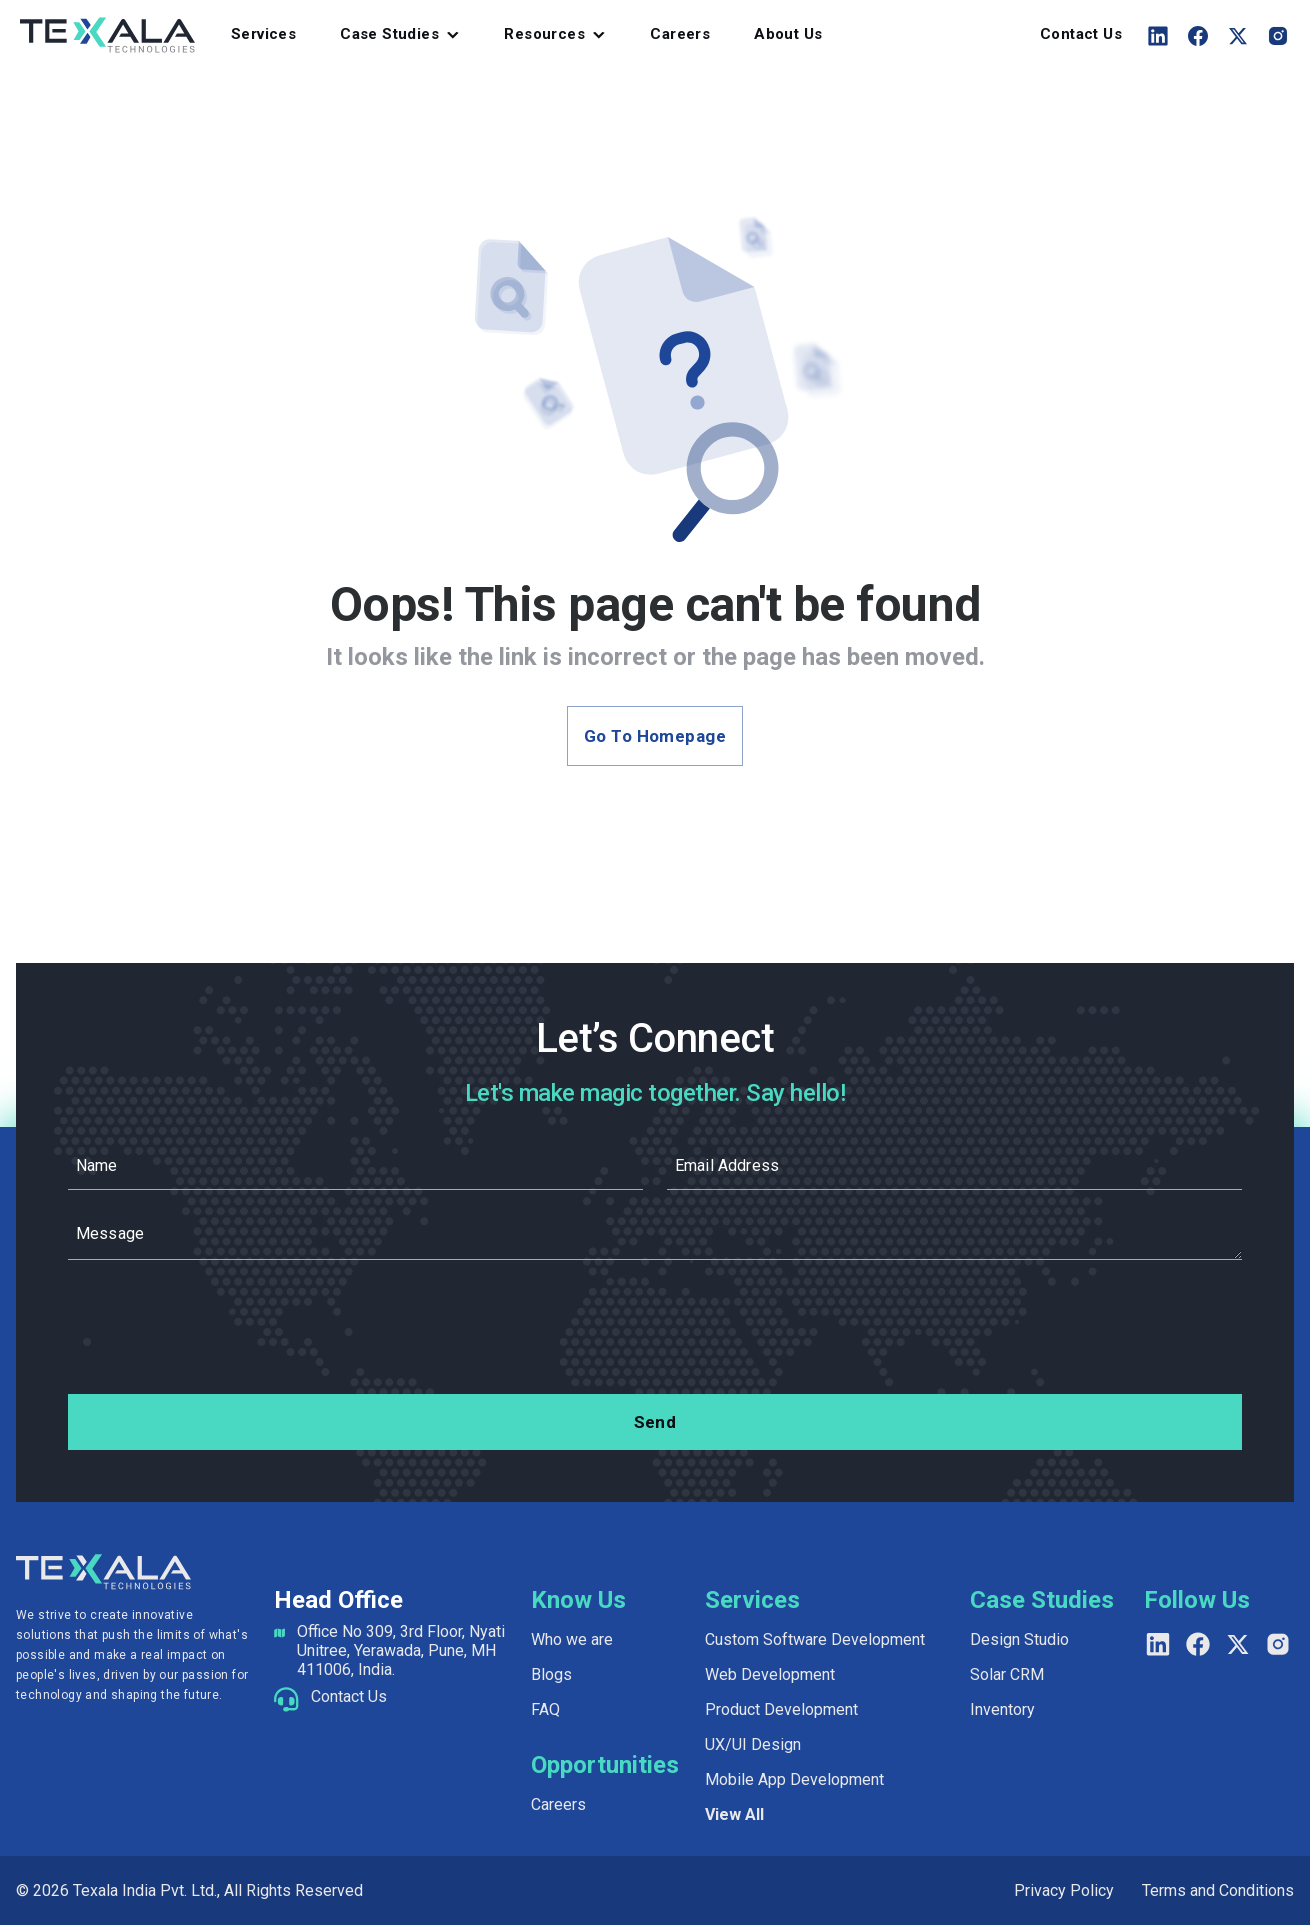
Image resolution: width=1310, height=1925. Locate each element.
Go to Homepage (655, 736)
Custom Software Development (815, 1639)
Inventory (1002, 1709)
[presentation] (655, 1331)
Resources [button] (544, 34)
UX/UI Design (753, 1744)
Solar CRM (1007, 1674)
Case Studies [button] (389, 34)
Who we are (572, 1639)
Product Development (781, 1709)
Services (263, 34)
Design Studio (1019, 1639)
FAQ (545, 1709)
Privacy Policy (1064, 1890)
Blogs (551, 1674)
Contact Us (1081, 34)
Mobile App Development (794, 1779)
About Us (788, 34)
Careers (680, 34)
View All (734, 1814)
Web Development (770, 1674)
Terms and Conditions (1218, 1890)
